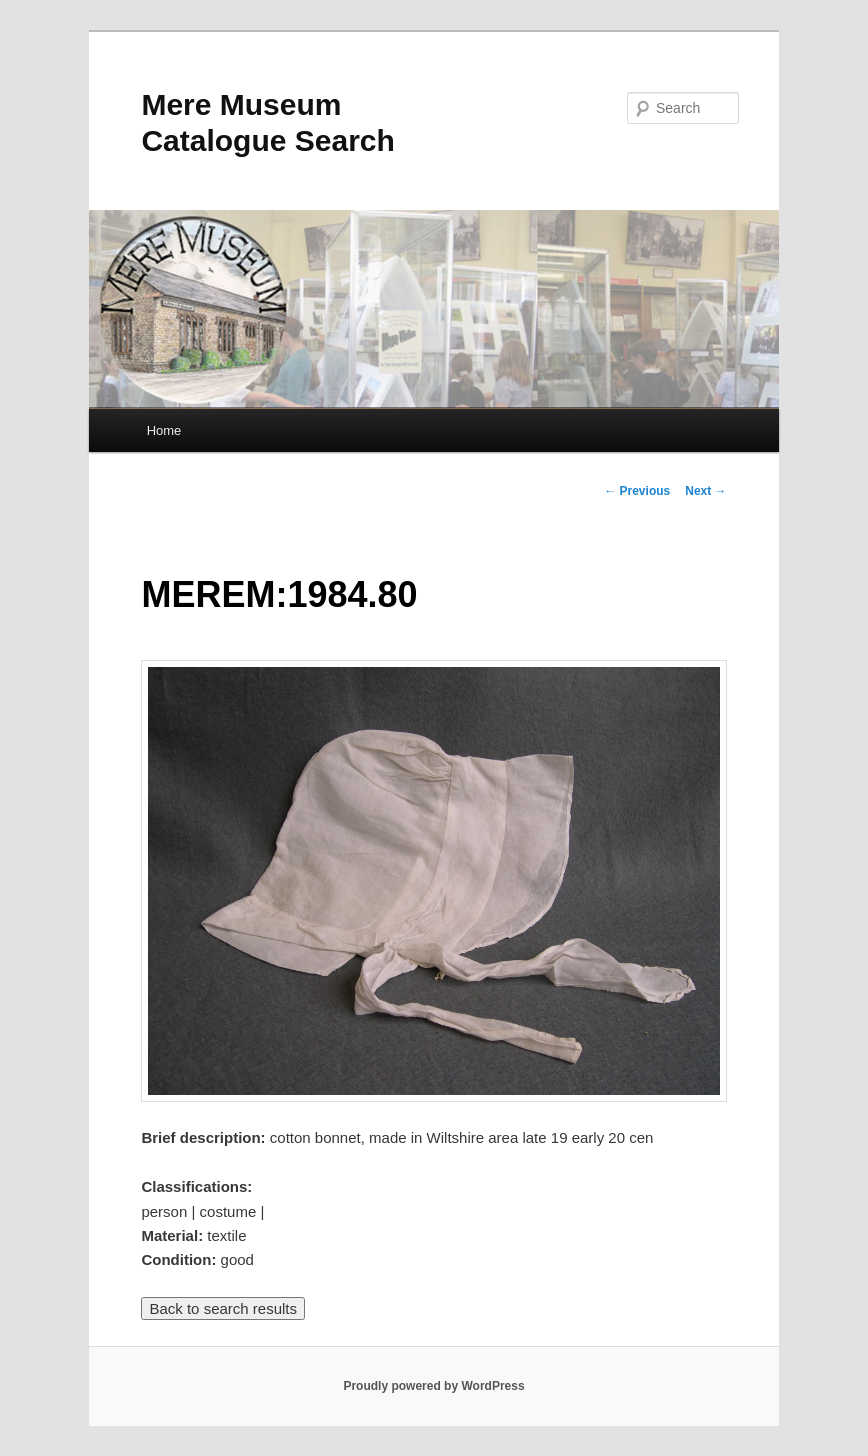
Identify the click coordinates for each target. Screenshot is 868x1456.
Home (164, 430)
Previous (637, 491)
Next (705, 491)
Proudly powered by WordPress (433, 1386)
